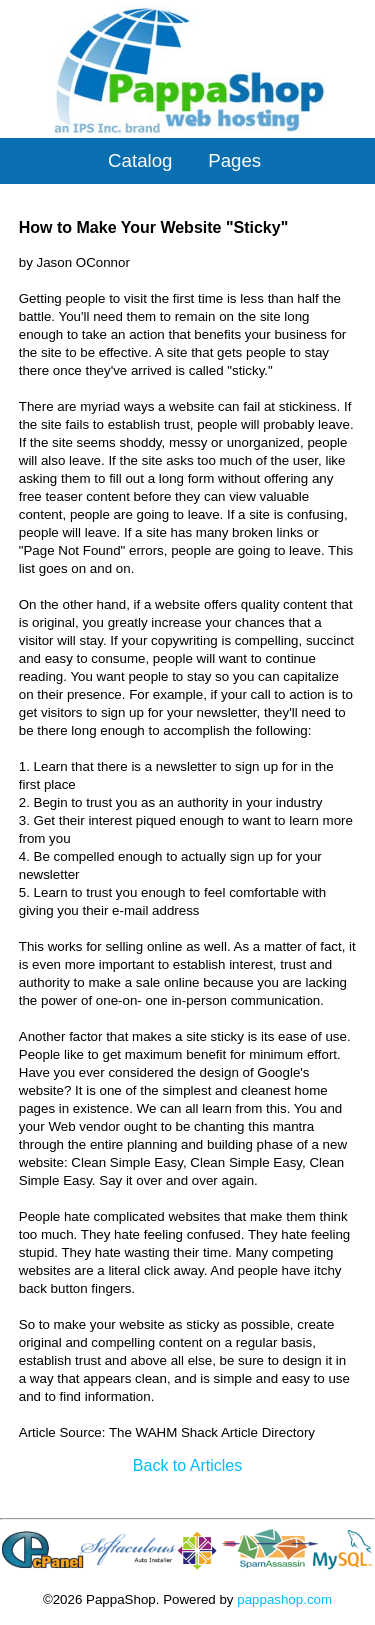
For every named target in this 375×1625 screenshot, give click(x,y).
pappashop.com (284, 1599)
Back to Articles (187, 1465)
